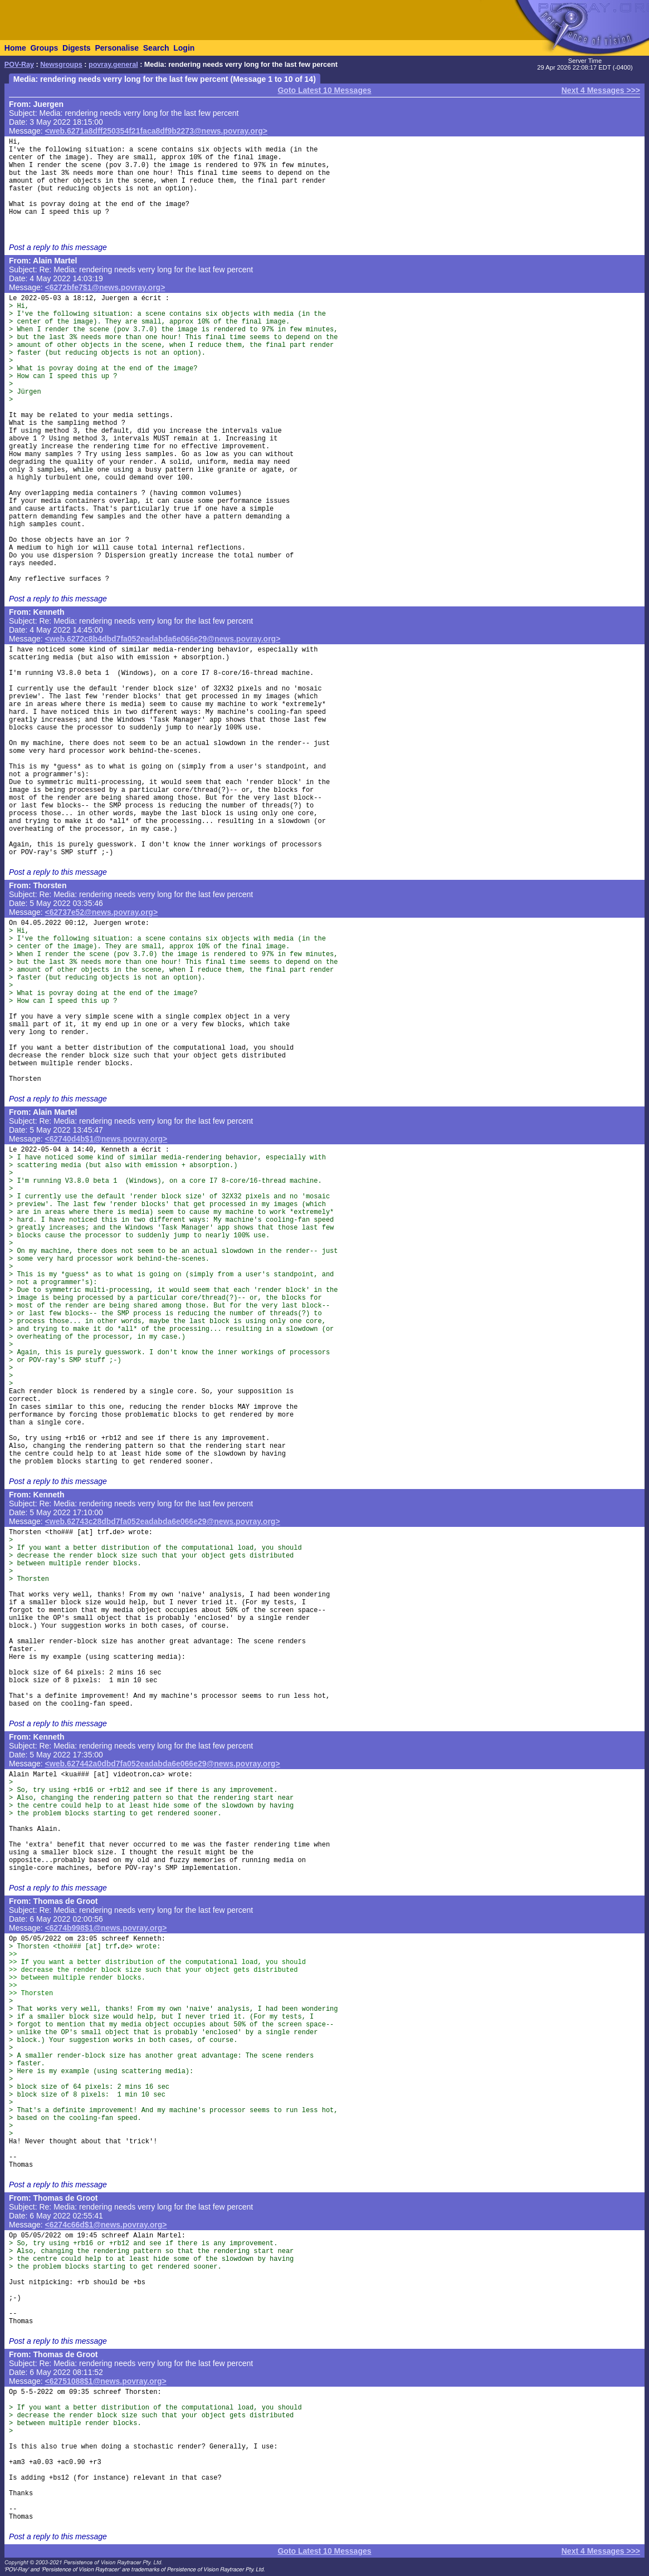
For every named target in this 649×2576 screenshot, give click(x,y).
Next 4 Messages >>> (601, 90)
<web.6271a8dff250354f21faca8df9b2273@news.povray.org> (156, 130)
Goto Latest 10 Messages (324, 90)
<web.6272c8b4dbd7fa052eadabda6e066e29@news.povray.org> (163, 638)
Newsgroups (61, 64)
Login (183, 47)
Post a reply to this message (58, 247)
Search (156, 47)
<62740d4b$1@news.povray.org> (106, 1138)
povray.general (113, 64)
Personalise (117, 47)
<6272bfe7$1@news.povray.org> (105, 287)
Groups (44, 47)
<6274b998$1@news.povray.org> (106, 1927)
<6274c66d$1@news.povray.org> (106, 2224)
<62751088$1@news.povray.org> (106, 2381)
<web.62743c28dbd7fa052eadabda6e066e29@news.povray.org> (162, 1521)
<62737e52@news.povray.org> (101, 912)
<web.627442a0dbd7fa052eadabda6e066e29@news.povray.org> (162, 1763)
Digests (76, 47)
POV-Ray (19, 64)
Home (15, 47)
